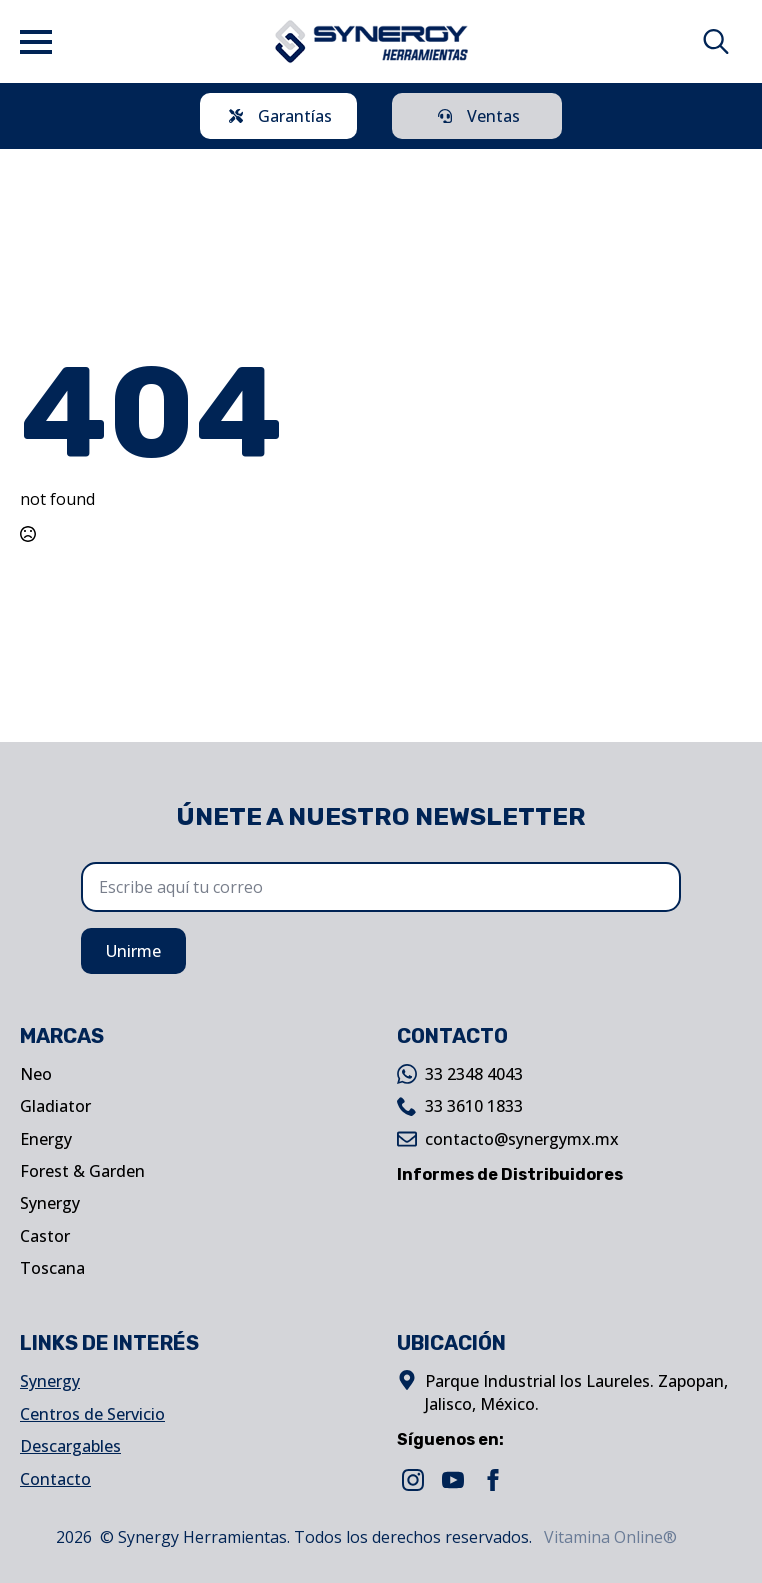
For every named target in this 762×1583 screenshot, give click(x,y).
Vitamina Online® (608, 1537)
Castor (45, 1236)
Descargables (70, 1446)
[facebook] (493, 1480)
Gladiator (55, 1106)
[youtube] (453, 1480)
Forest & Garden (82, 1171)
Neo (36, 1074)
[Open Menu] (36, 42)
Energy (46, 1139)
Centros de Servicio (92, 1414)
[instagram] (413, 1480)
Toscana (52, 1268)
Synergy (50, 1203)
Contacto (55, 1479)
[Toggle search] (716, 42)
